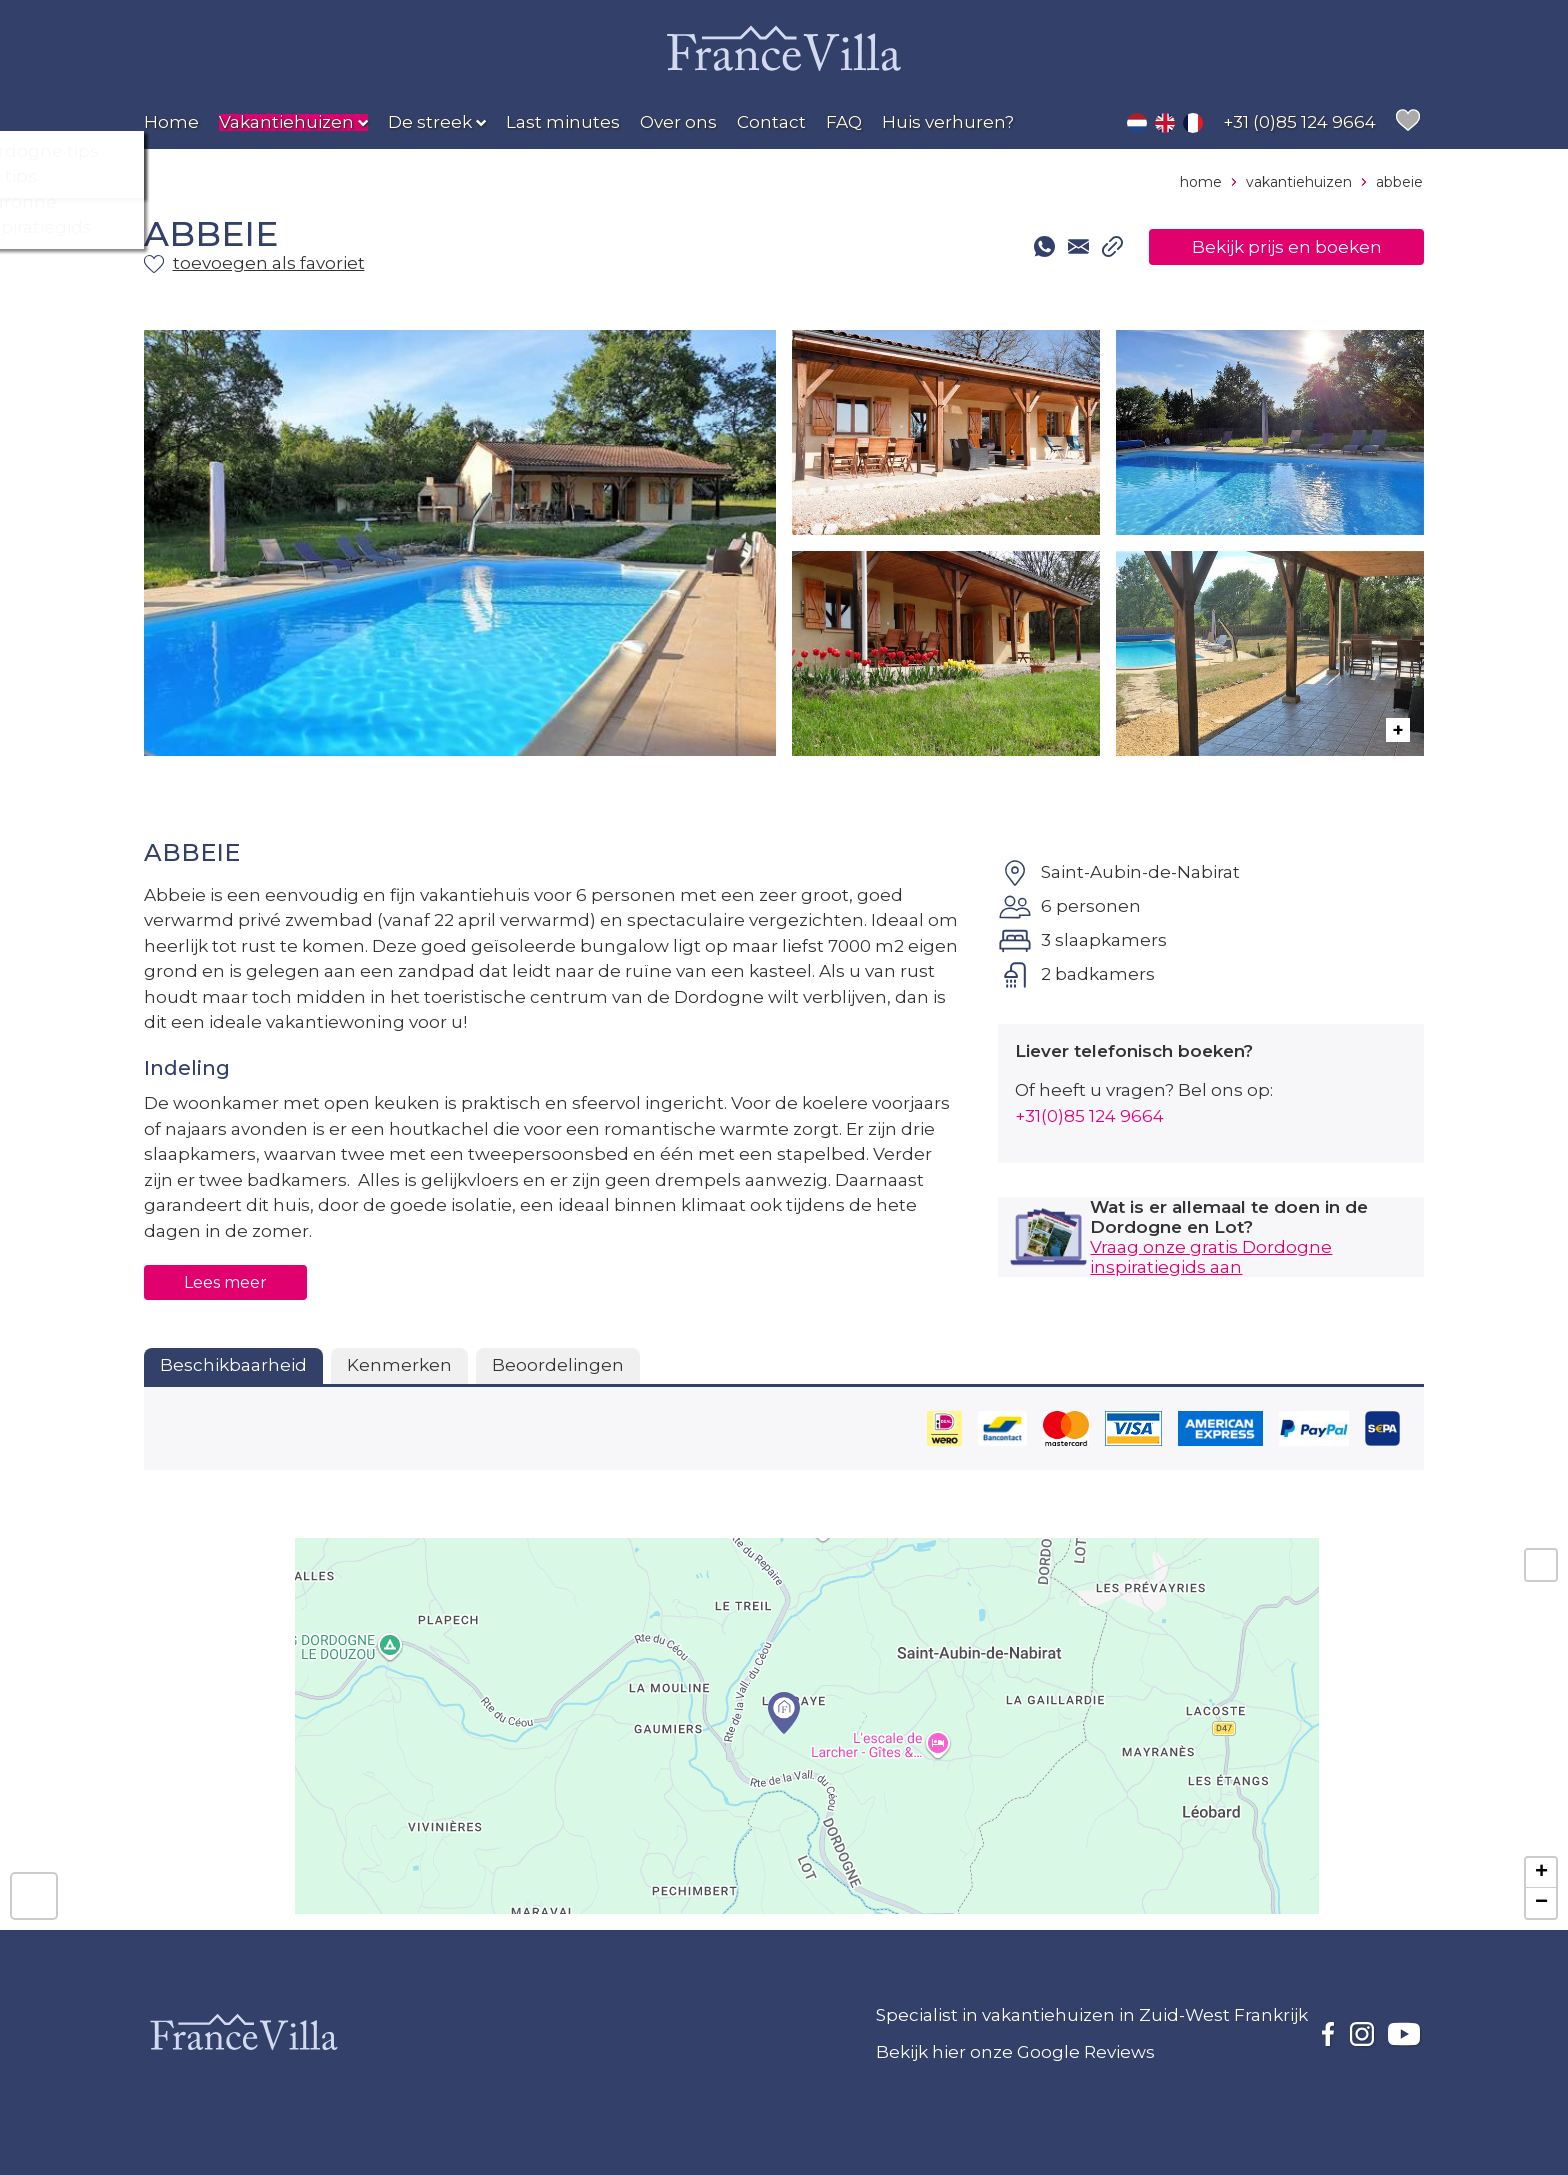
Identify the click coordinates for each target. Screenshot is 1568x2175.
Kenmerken (399, 1365)
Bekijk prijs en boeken (1287, 247)
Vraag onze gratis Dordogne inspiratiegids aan (1211, 1257)
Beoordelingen (558, 1365)
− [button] (1541, 1903)
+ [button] (1541, 1873)
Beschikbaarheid (233, 1365)
